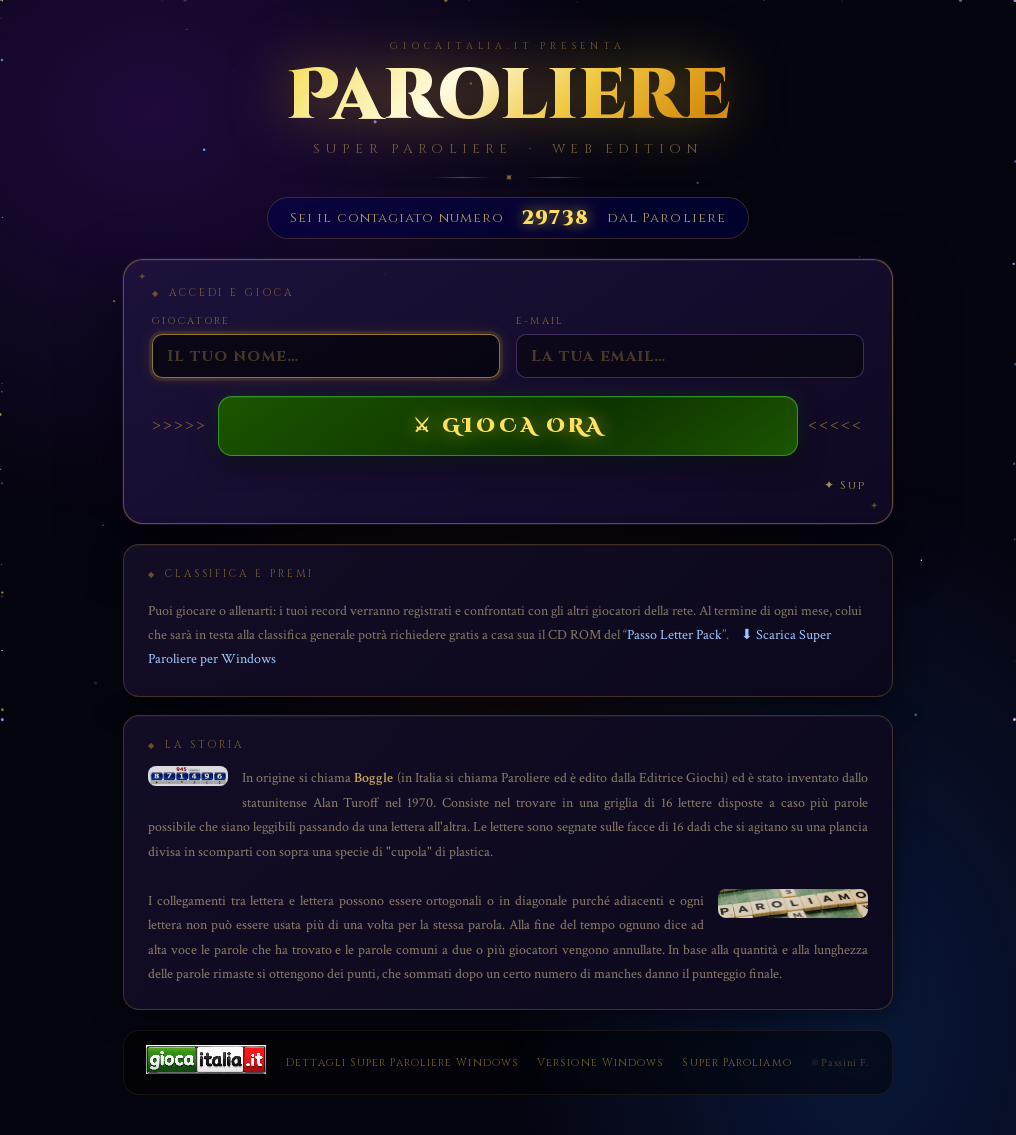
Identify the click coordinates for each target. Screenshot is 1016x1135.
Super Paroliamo (736, 1062)
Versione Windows (600, 1062)
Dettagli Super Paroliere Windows (402, 1062)
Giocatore (191, 321)
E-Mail (539, 321)
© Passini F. (841, 1062)
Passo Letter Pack (674, 634)
